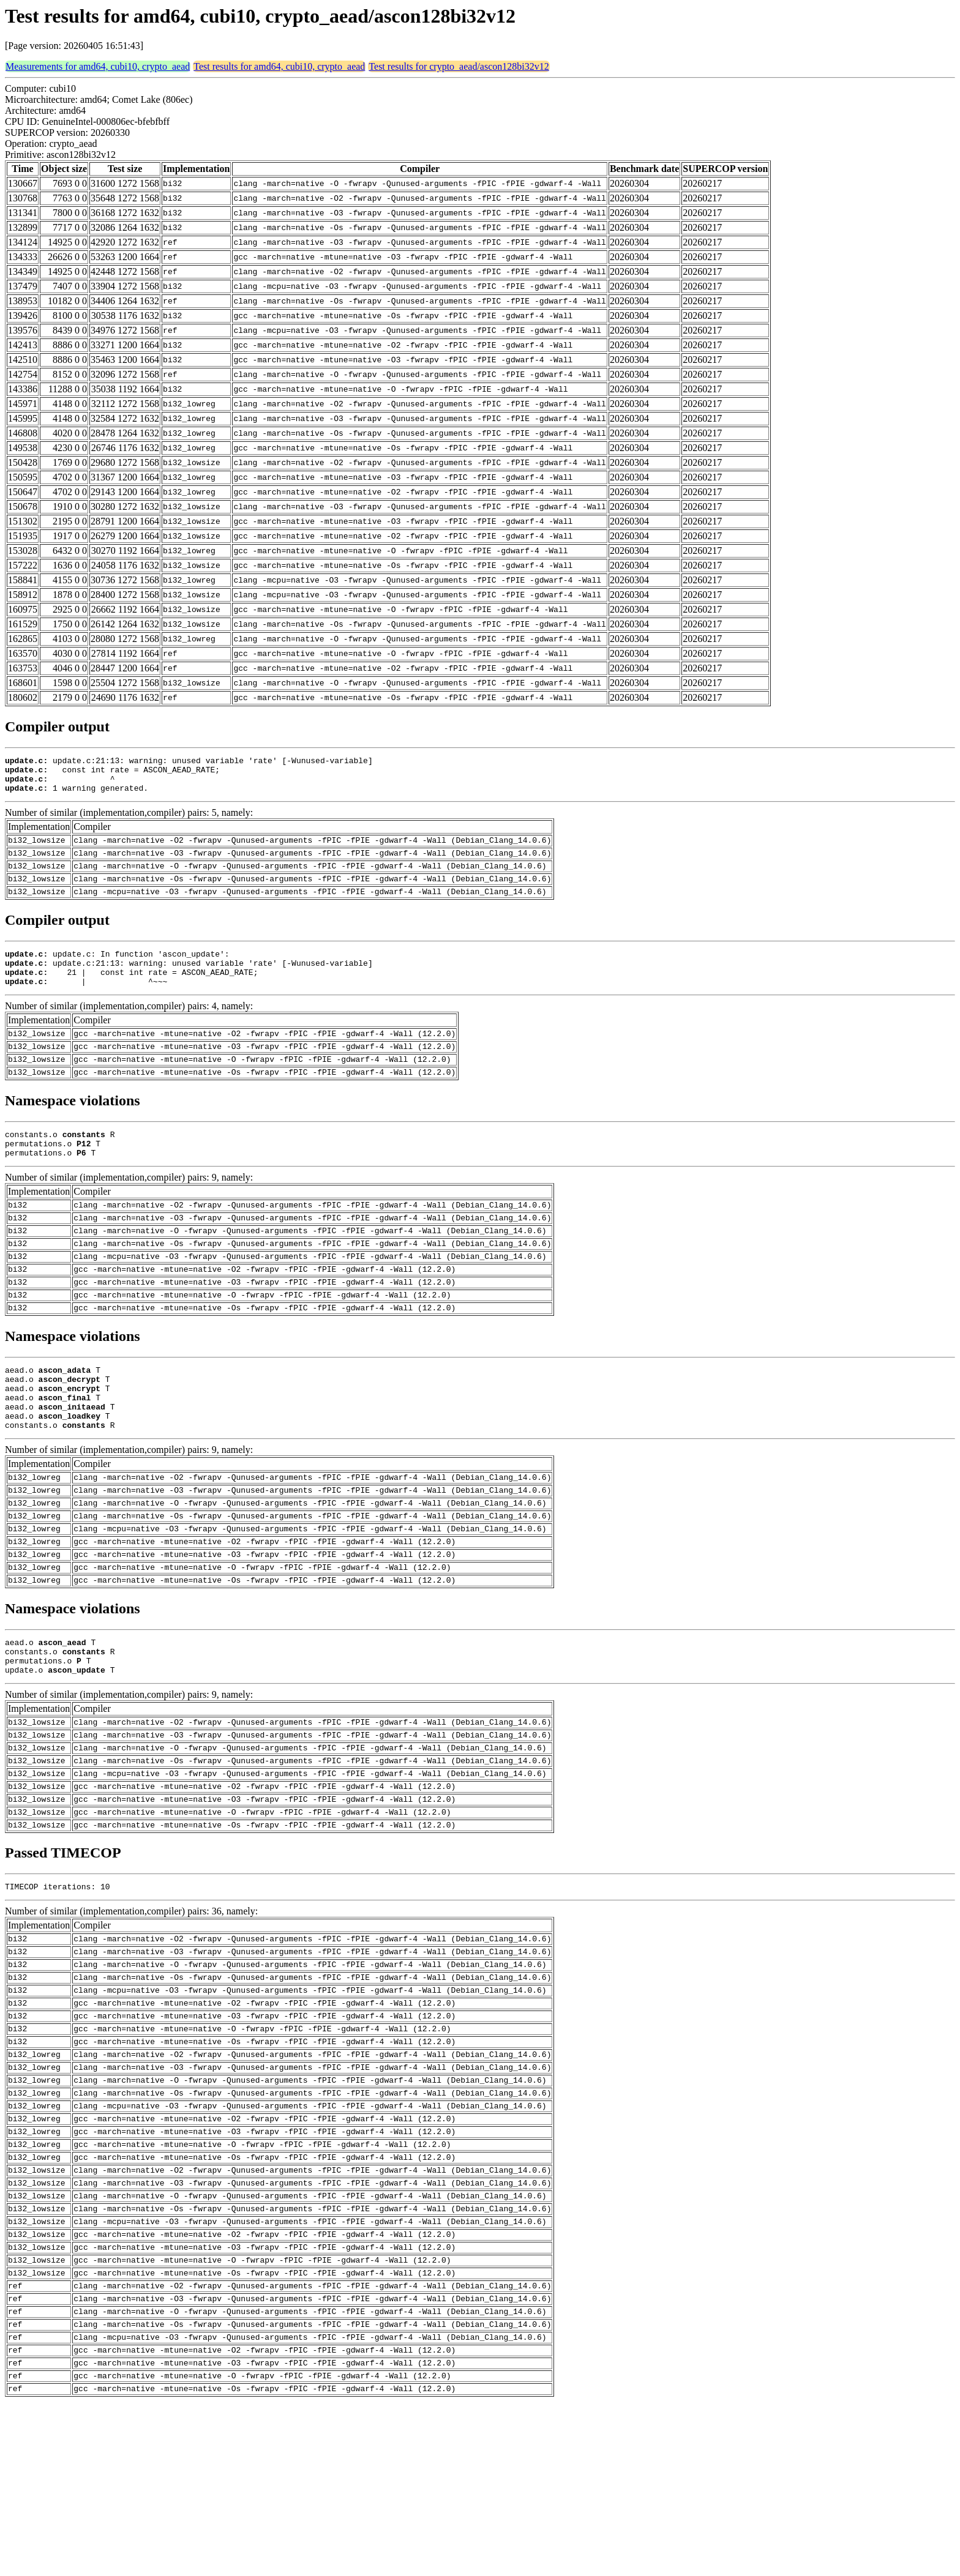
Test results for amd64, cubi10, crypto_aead (279, 66)
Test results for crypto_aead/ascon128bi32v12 (459, 66)
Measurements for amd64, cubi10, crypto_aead (98, 66)
